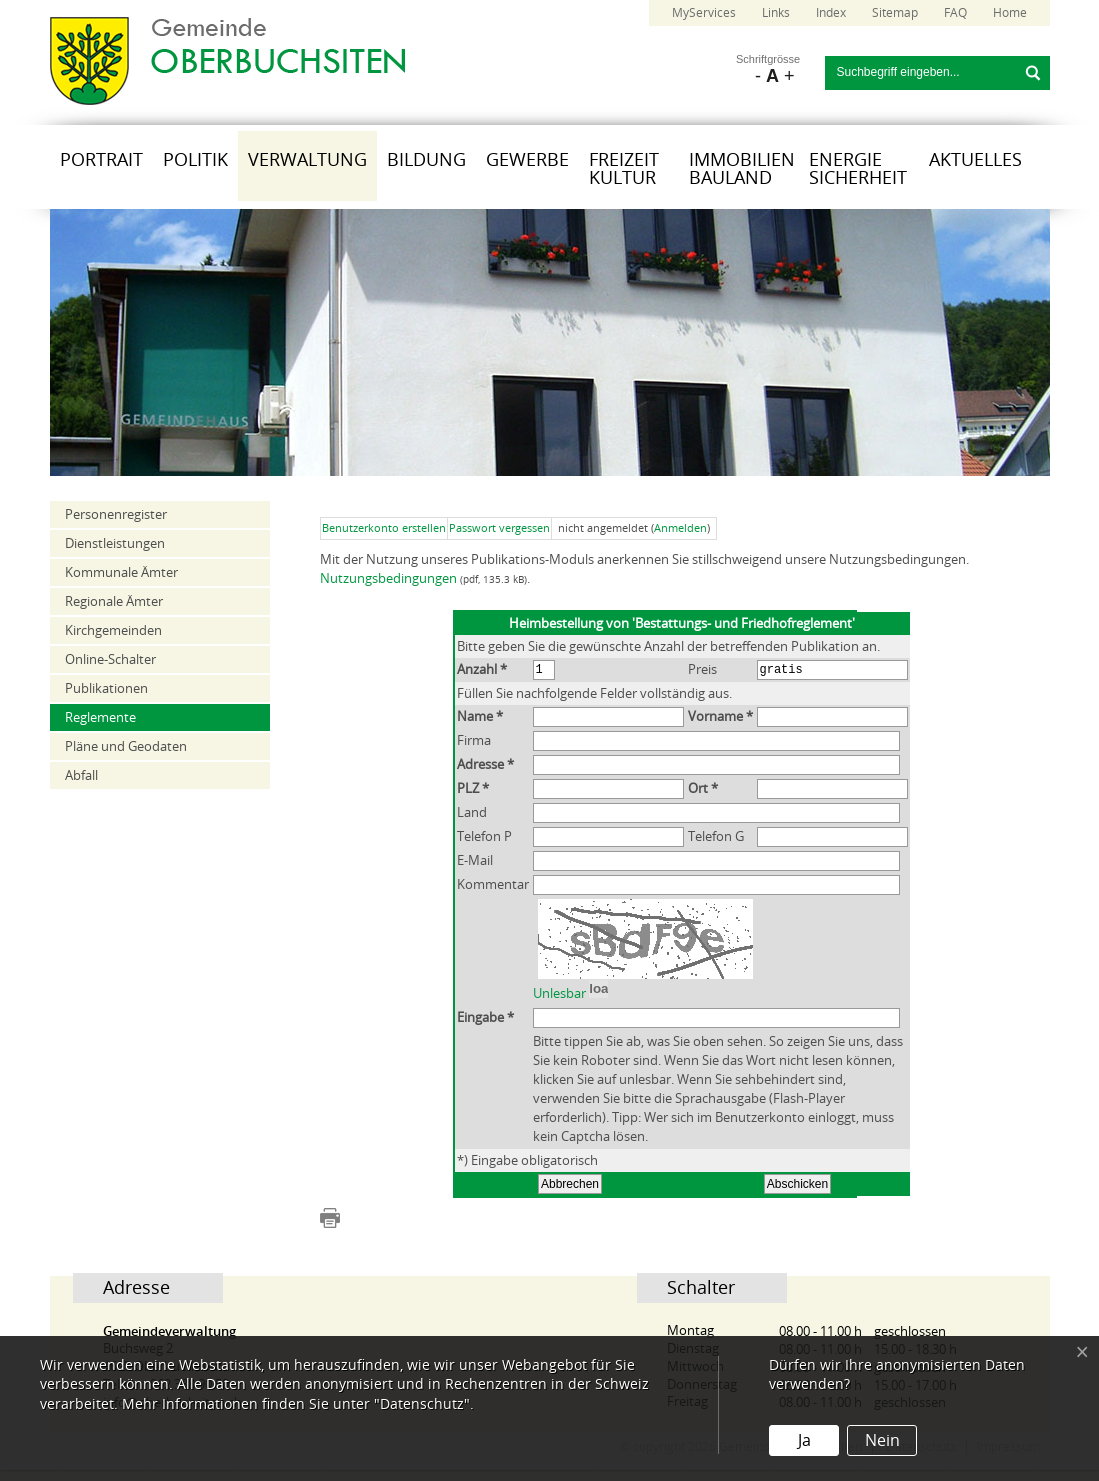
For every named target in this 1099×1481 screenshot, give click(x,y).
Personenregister (116, 514)
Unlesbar (559, 1020)
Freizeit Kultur (624, 169)
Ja (804, 1440)
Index (831, 13)
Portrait (101, 160)
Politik (195, 160)
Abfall (81, 775)
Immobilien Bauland (742, 169)
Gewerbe (527, 160)
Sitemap (895, 13)
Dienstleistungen (115, 543)
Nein (882, 1440)
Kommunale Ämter (121, 572)
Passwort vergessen (499, 528)
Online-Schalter (110, 659)
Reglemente (100, 717)
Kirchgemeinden (113, 630)
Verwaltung (307, 160)
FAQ (955, 13)
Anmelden (680, 528)
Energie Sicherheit (858, 169)
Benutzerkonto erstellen (384, 528)
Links (776, 13)
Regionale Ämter (114, 601)
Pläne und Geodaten (126, 746)
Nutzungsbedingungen (388, 578)
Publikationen (106, 688)
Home (1010, 13)
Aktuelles (975, 160)
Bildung (426, 160)
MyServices (704, 13)
